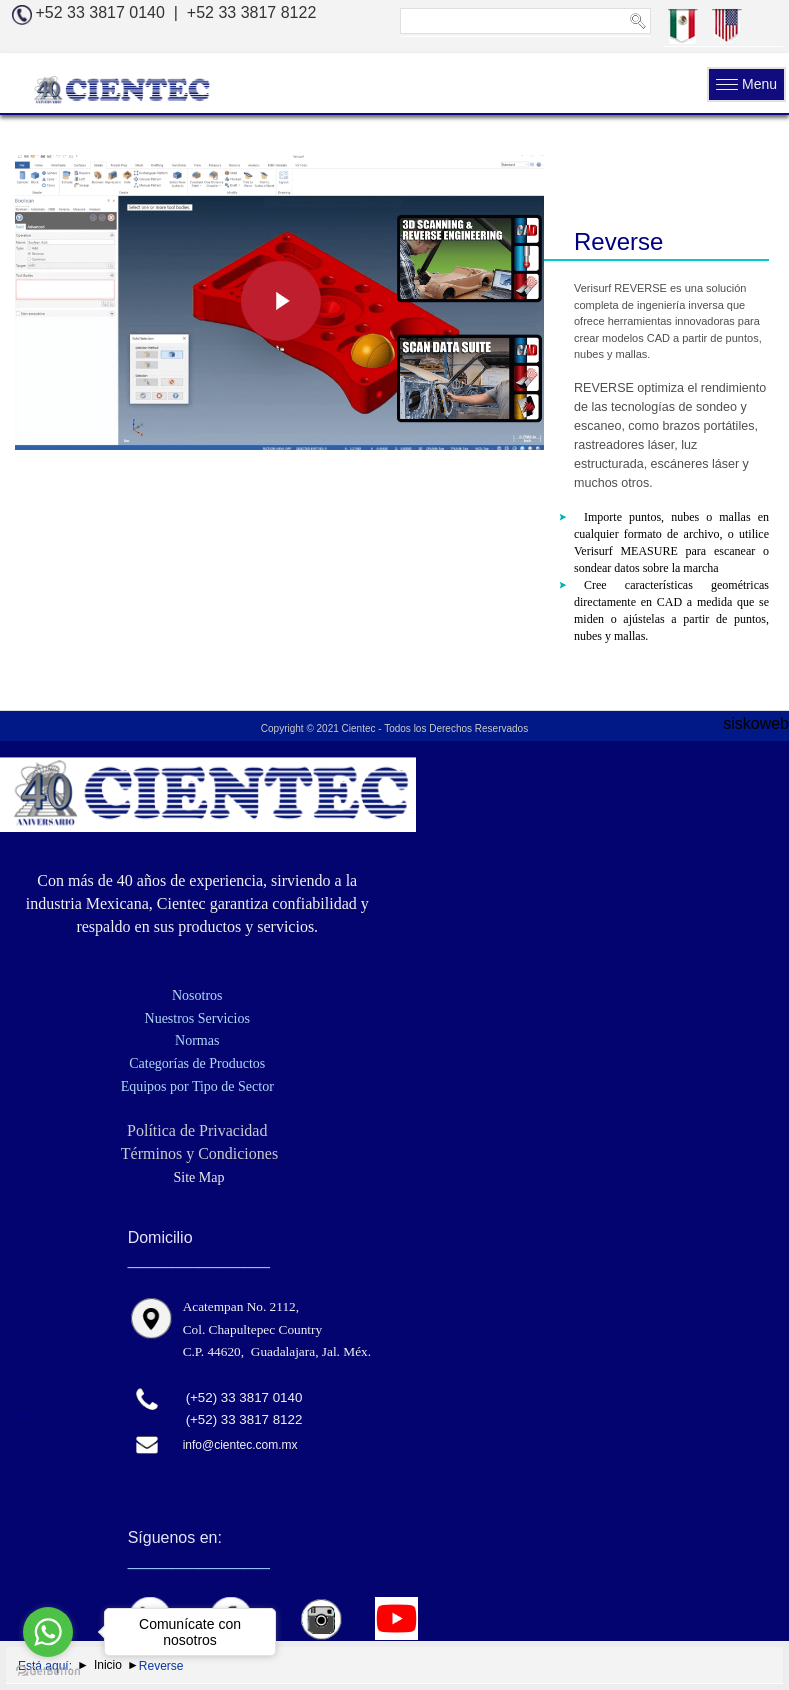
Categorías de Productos (197, 1063)
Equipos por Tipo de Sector (197, 1086)
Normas (197, 1040)
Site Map (197, 1177)
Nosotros (197, 995)
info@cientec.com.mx (240, 1445)
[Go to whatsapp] (48, 1632)
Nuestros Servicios (197, 1018)
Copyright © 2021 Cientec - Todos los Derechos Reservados (394, 728)
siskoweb (756, 723)
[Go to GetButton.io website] (48, 1670)
